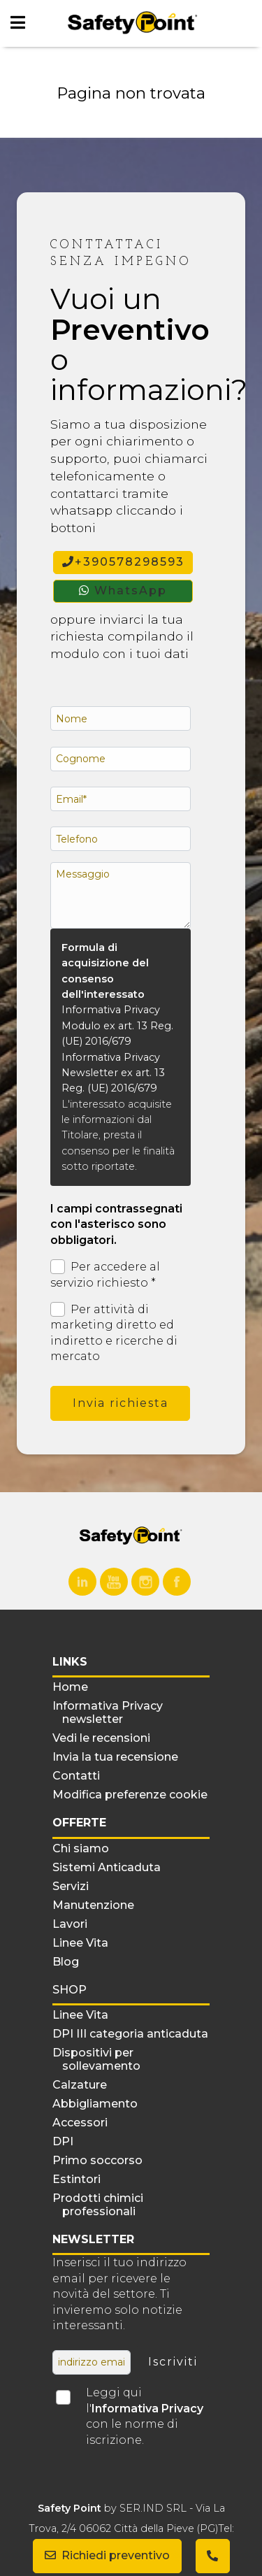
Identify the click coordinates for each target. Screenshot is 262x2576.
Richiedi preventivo (107, 2555)
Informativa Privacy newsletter (107, 1712)
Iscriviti (173, 2361)
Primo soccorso (97, 2160)
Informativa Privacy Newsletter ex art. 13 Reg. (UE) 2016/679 (113, 1073)
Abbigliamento (95, 2103)
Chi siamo (80, 1848)
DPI (62, 2141)
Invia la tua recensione (115, 1756)
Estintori (76, 2179)
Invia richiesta (120, 1403)
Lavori (69, 1924)
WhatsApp (123, 590)
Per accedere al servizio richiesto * (105, 1274)
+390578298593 (123, 561)
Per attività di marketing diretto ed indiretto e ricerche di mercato (113, 1332)
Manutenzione (93, 1905)
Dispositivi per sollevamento (96, 2059)
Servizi (70, 1886)
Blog (65, 1961)
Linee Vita (80, 1942)
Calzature (79, 2084)
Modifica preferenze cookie (130, 1794)
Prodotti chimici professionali (97, 2204)
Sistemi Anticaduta (106, 1867)
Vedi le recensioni (101, 1738)
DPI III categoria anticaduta (130, 2033)
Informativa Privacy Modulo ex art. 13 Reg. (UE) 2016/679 (117, 1025)
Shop (69, 1989)
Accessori (80, 2122)
